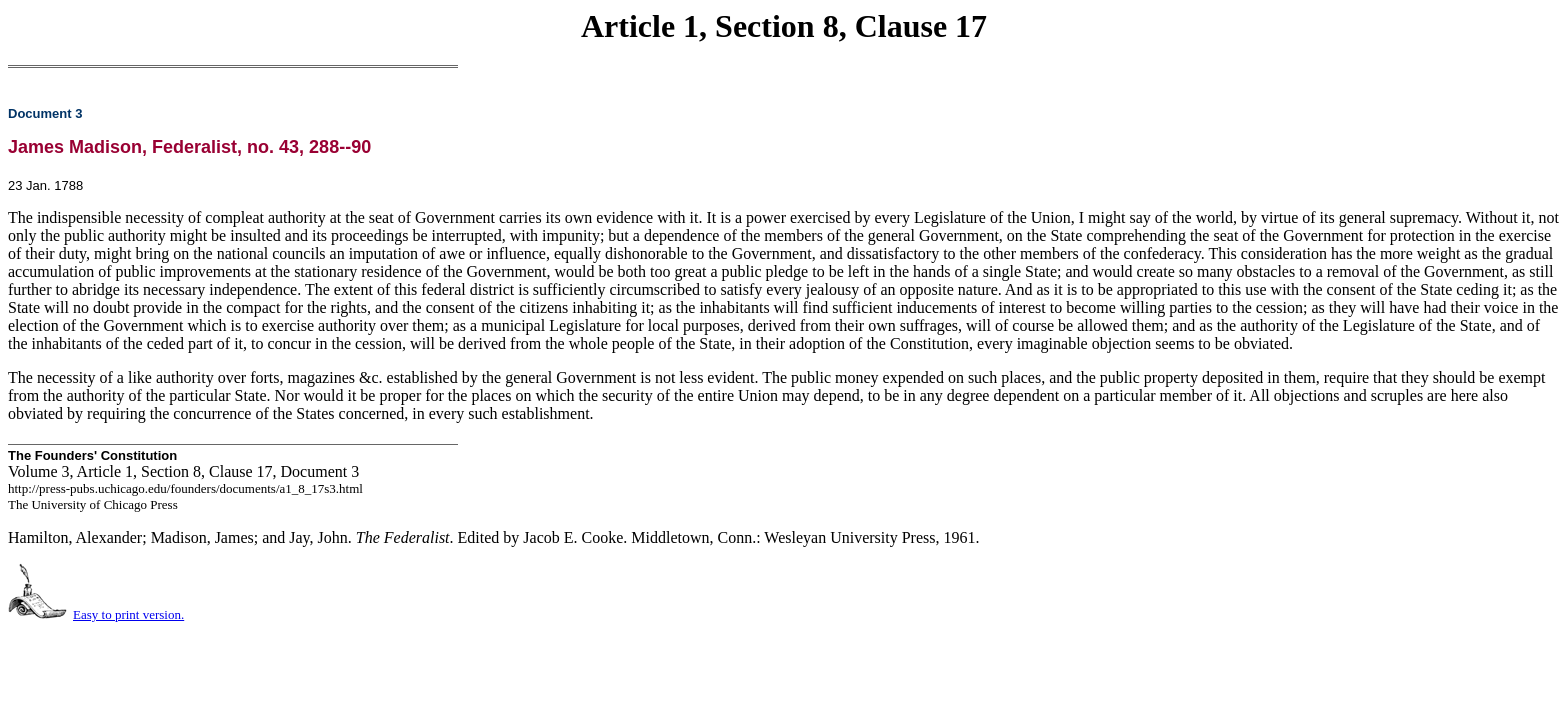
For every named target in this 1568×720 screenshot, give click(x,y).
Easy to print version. (128, 614)
